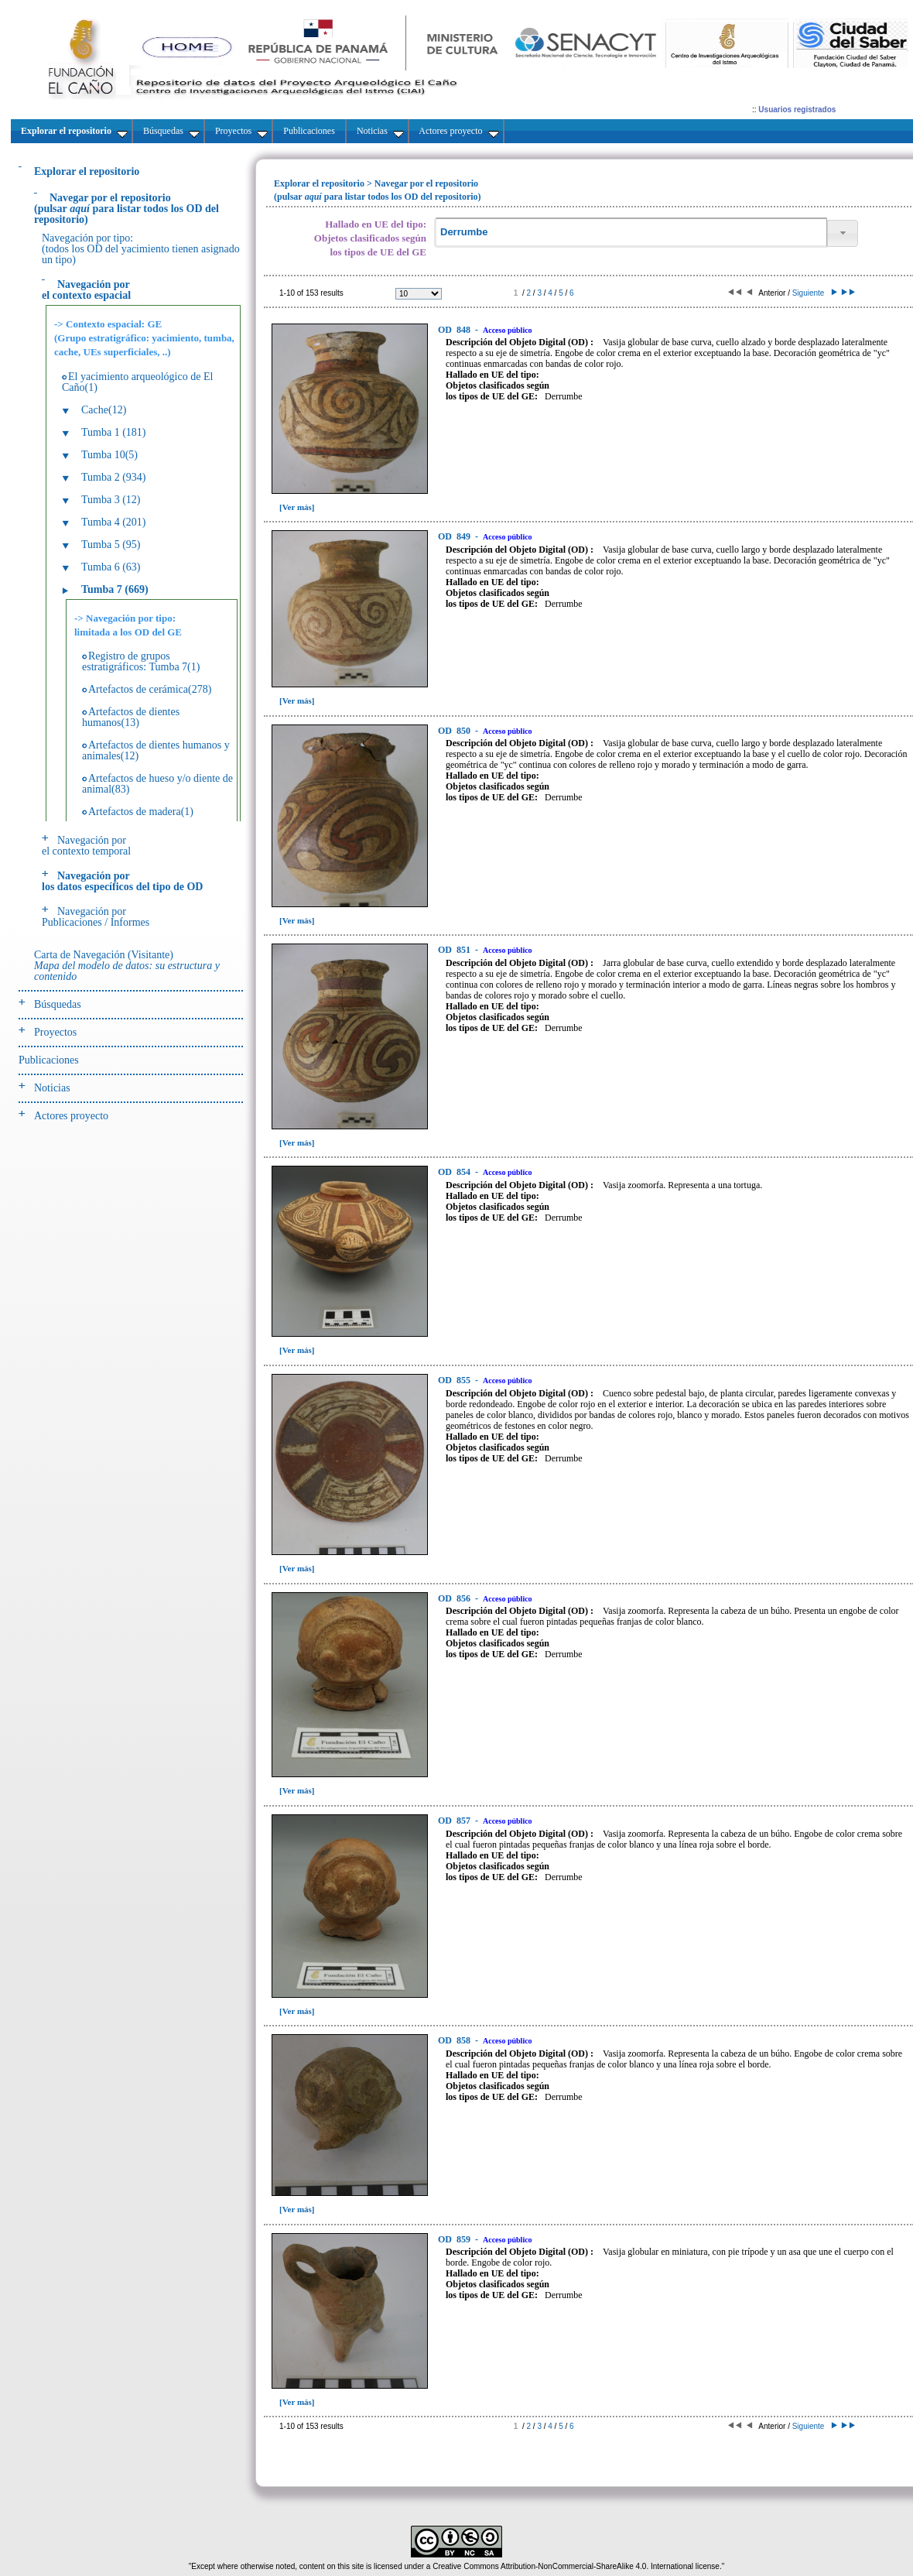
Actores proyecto (71, 1116)
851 (455, 949)
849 (455, 536)
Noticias (52, 1088)
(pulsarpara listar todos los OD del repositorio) (126, 208)
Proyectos (55, 1032)
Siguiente (813, 293)
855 (455, 1380)
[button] (842, 233)
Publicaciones (49, 1060)
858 (455, 2040)
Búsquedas (57, 1004)
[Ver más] (297, 507)
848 (455, 329)
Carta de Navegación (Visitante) (127, 965)
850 (455, 730)
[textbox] (630, 233)
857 (455, 1820)
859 (455, 2239)
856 (455, 1598)
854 (455, 1171)
